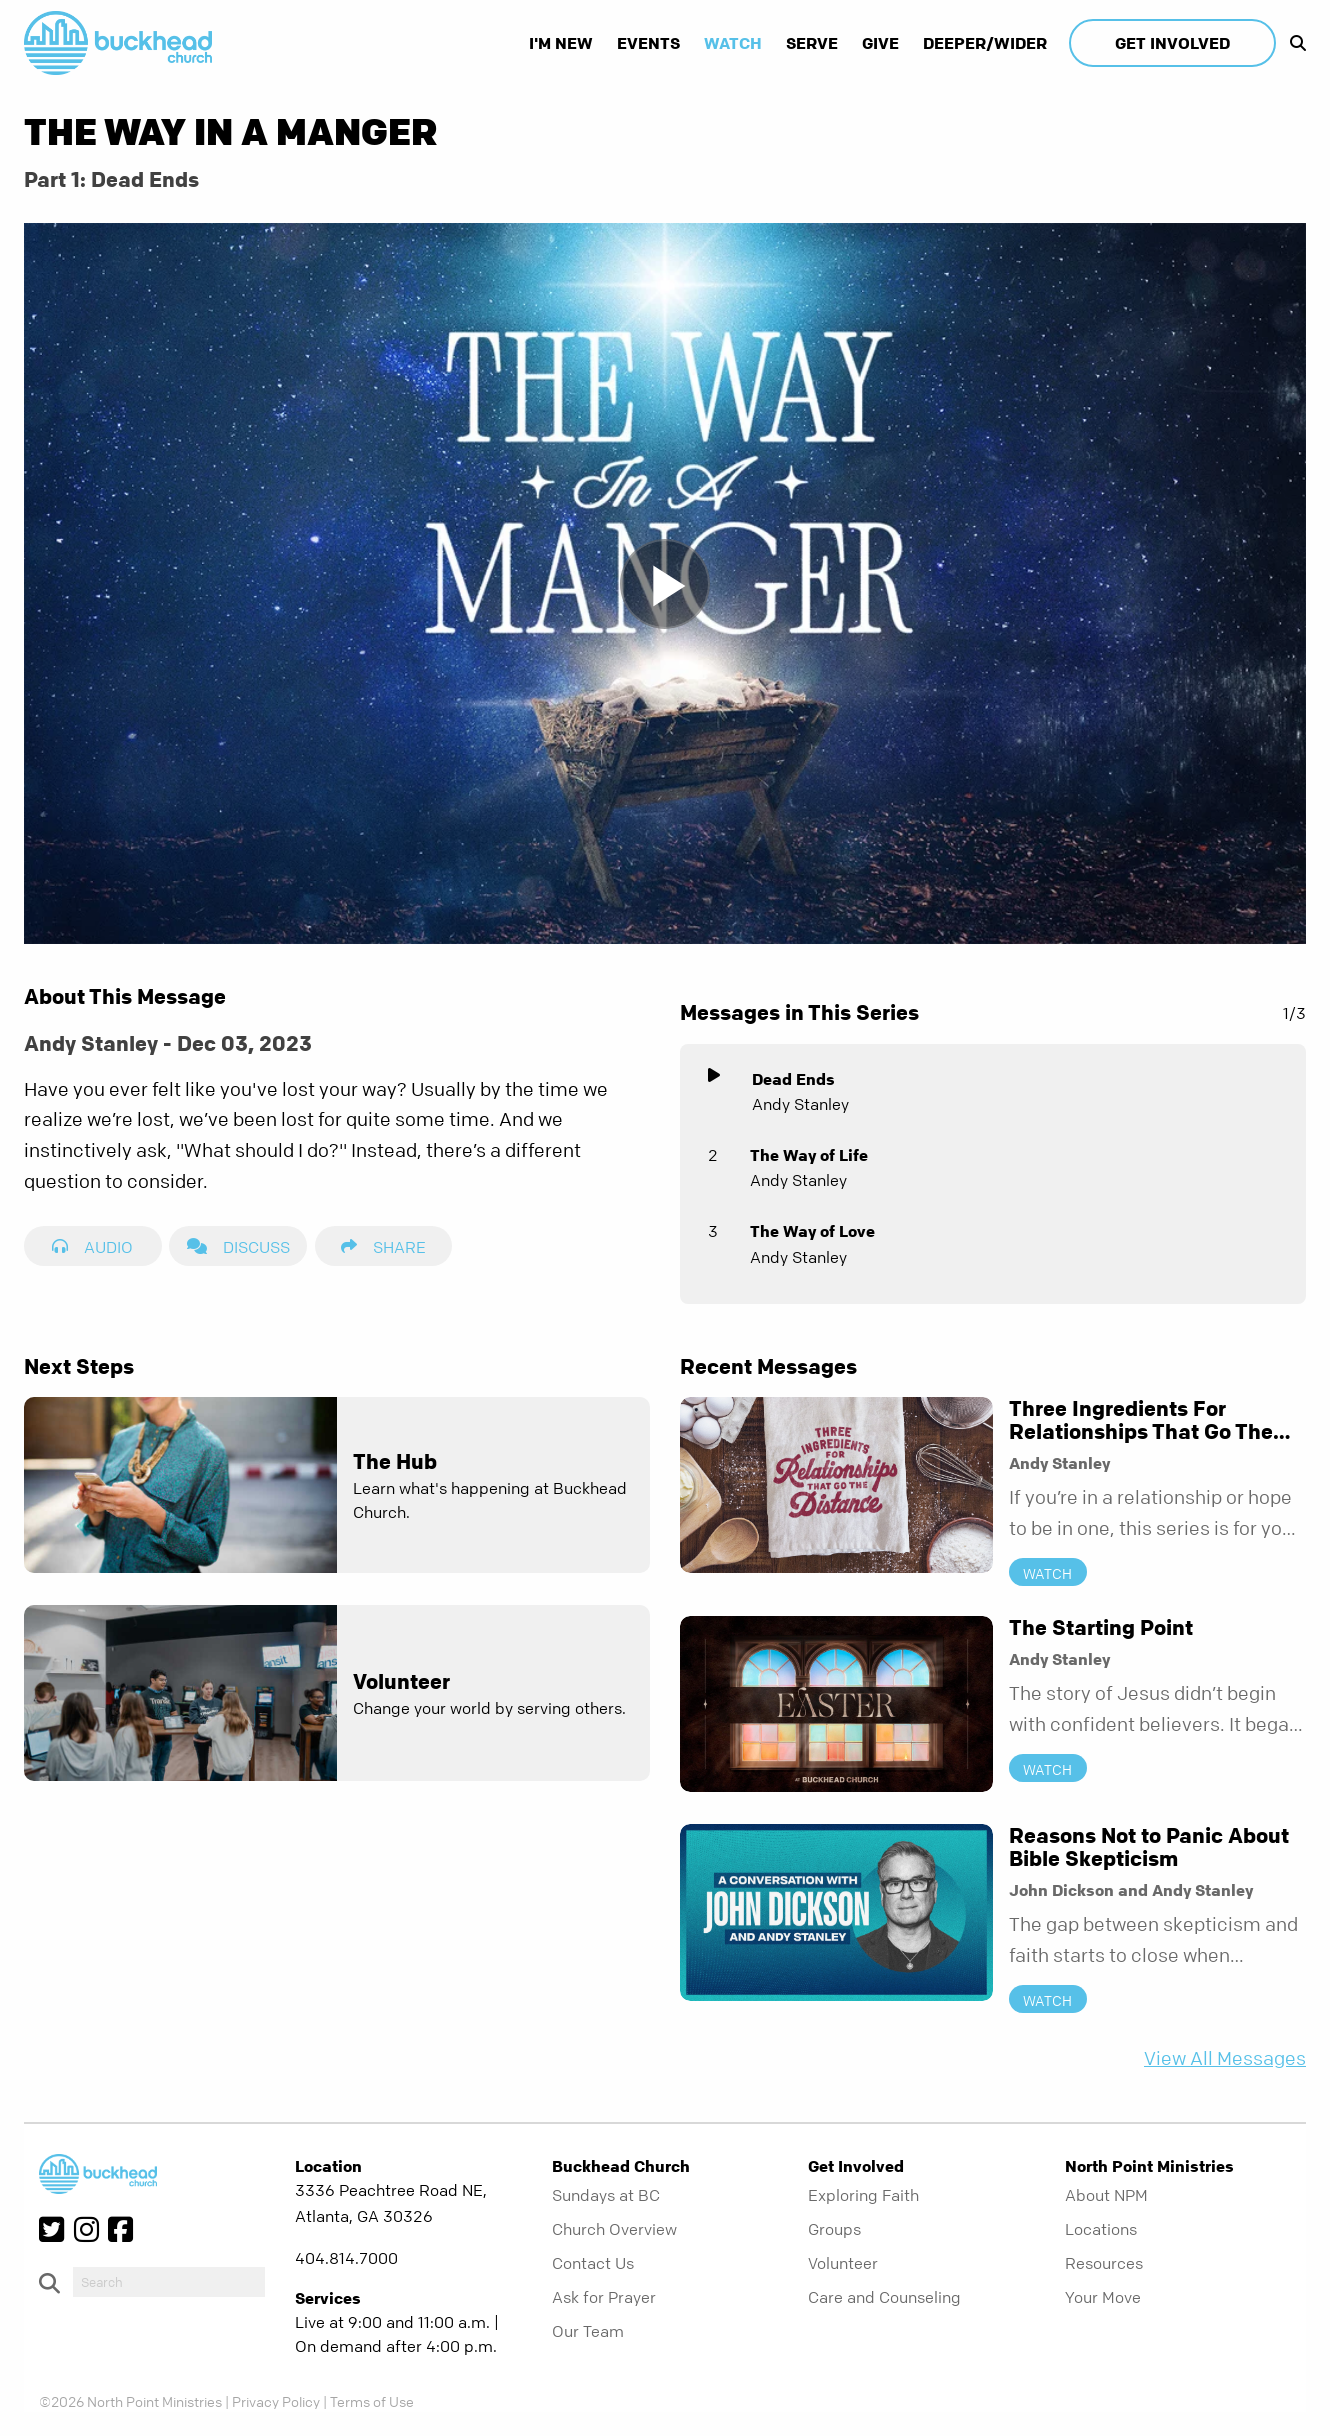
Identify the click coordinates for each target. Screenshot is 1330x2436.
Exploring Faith (863, 2195)
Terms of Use (372, 2401)
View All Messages (1225, 2058)
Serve (812, 43)
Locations (1101, 2229)
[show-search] (1293, 43)
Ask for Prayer (604, 2297)
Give (880, 43)
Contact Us (593, 2263)
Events (648, 43)
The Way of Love (812, 1231)
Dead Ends (793, 1079)
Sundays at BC (606, 2195)
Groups (834, 2229)
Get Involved (1172, 43)
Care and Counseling (884, 2297)
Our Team (588, 2331)
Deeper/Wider (985, 43)
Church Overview (614, 2229)
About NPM (1106, 2195)
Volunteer (843, 2263)
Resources (1104, 2263)
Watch (733, 43)
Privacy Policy (276, 2401)
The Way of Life (809, 1155)
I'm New (561, 43)
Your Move (1103, 2297)
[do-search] (169, 2282)
